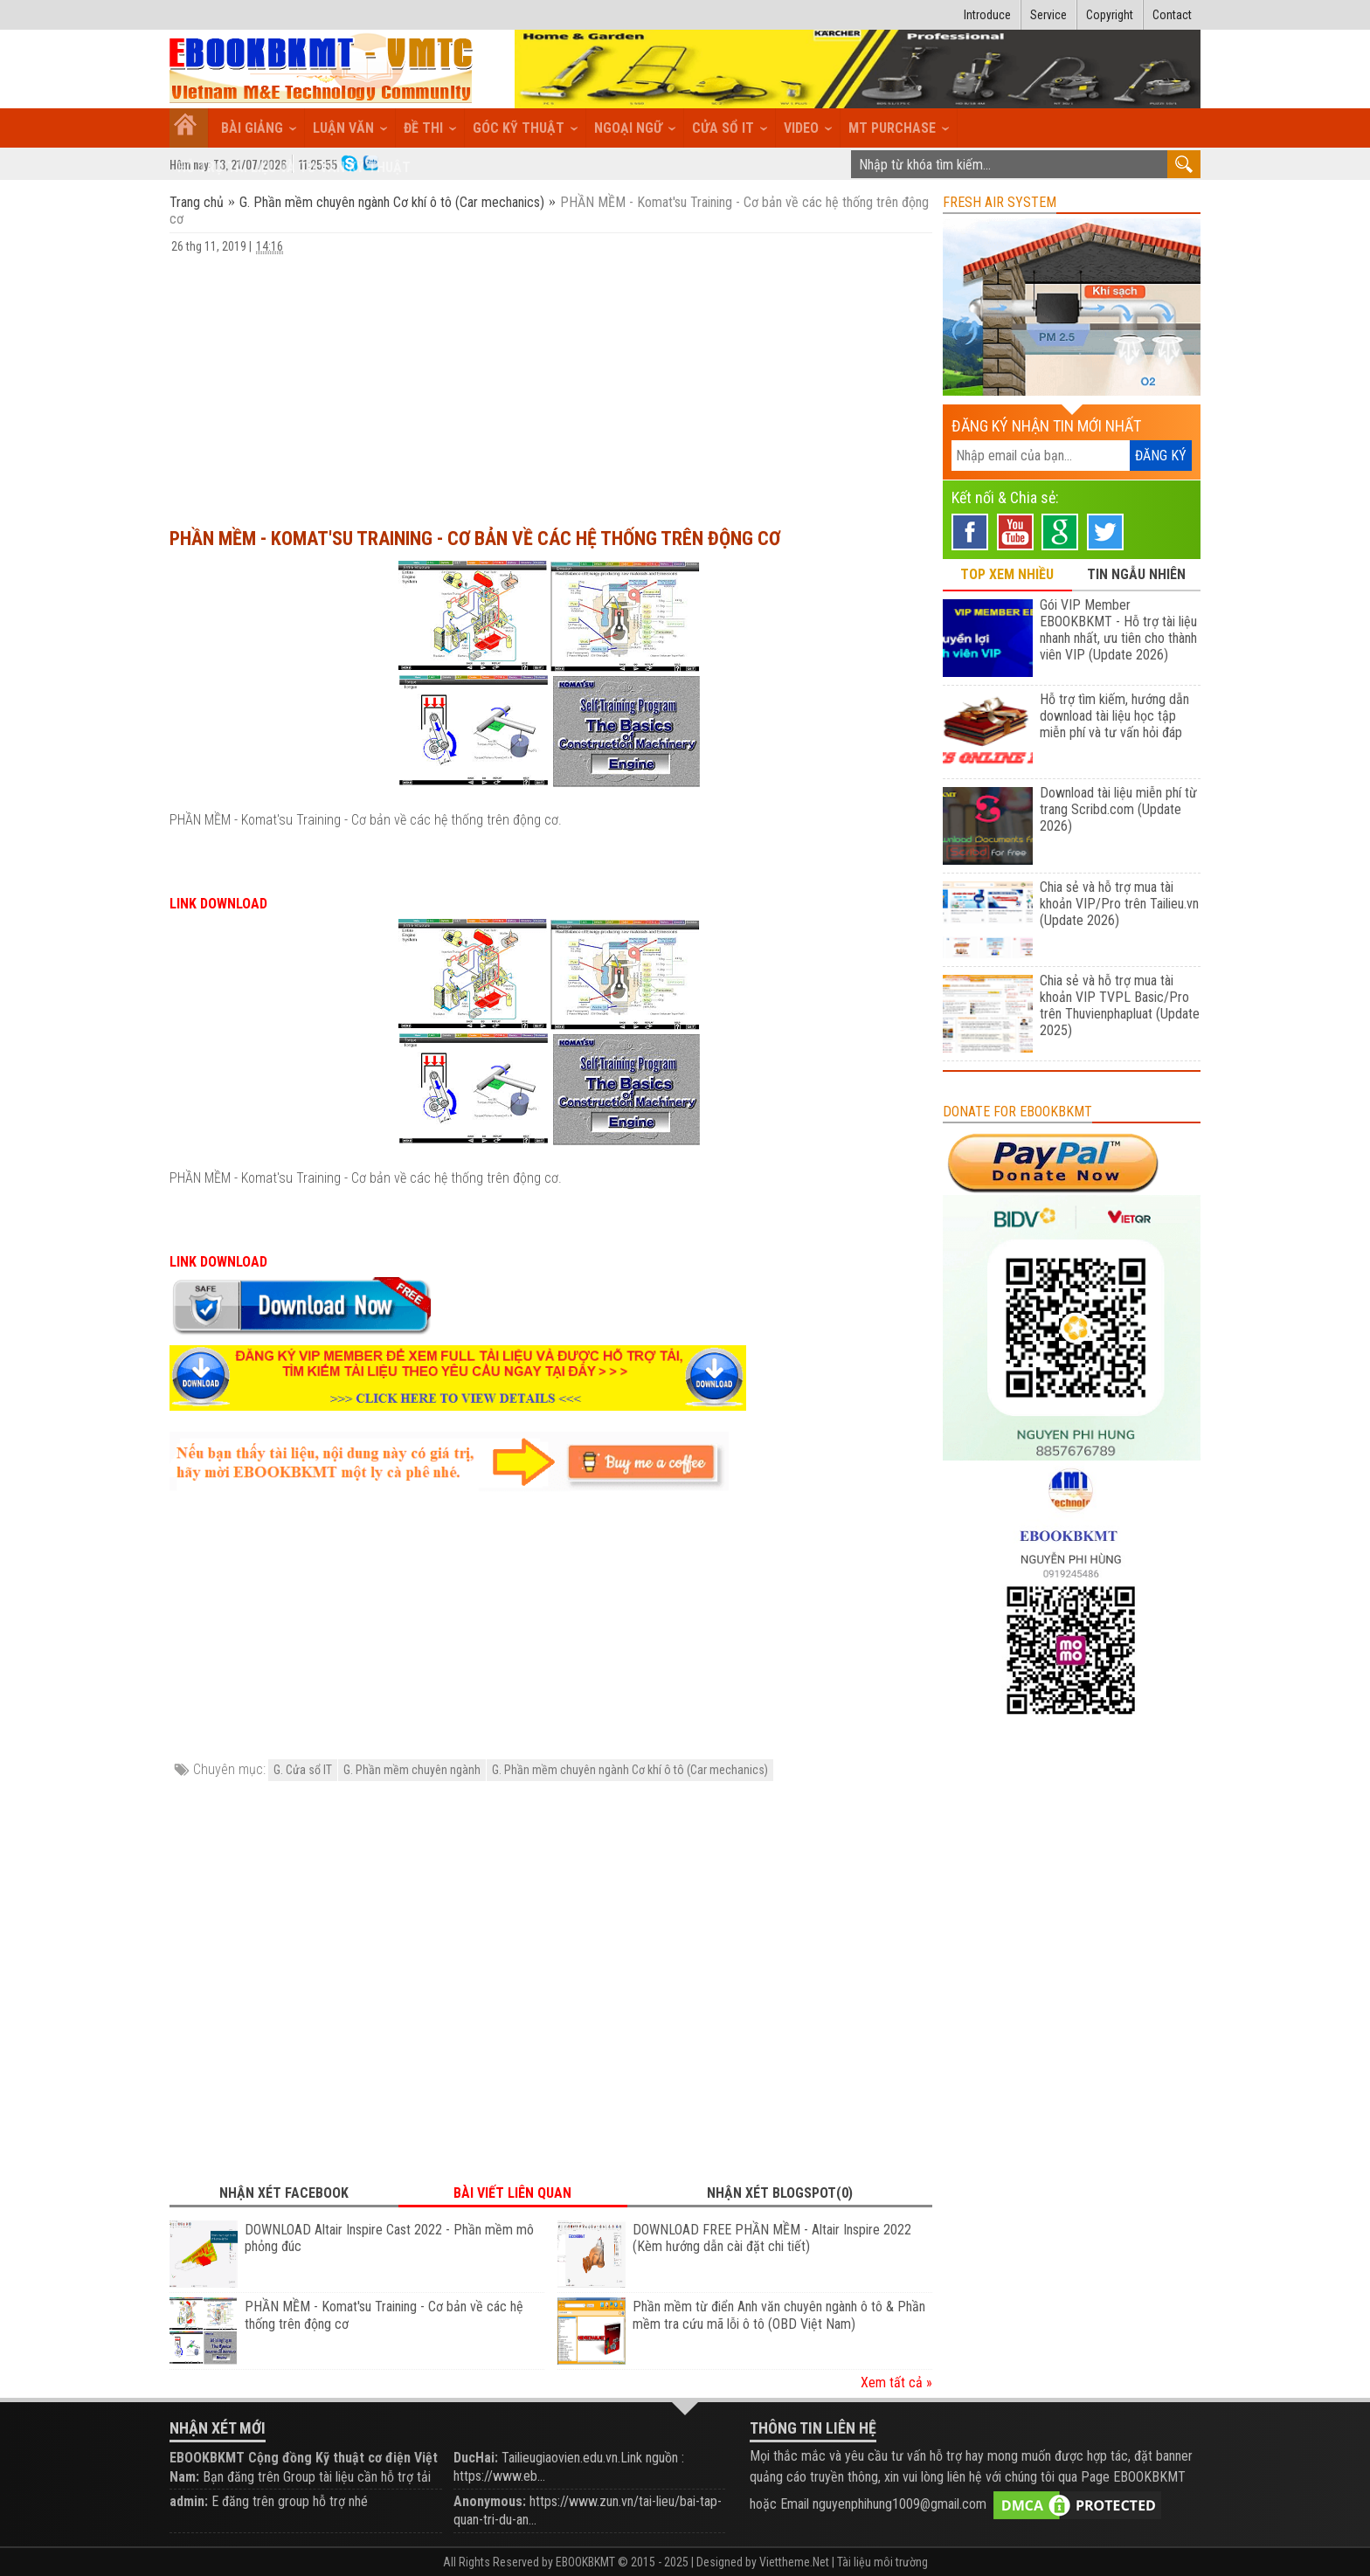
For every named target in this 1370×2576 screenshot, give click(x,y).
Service (1048, 15)
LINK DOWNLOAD (218, 903)
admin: (189, 2501)
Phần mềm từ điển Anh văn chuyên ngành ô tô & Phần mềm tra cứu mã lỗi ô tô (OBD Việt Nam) (779, 2315)
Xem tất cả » (896, 2382)
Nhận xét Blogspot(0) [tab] (780, 2193)
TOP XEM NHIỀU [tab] (1007, 574)
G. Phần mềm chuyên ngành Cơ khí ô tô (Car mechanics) (391, 202)
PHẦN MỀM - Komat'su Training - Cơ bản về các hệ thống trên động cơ (475, 538)
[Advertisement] (551, 382)
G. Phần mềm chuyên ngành (412, 1770)
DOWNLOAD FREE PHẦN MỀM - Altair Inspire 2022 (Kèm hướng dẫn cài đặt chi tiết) (772, 2238)
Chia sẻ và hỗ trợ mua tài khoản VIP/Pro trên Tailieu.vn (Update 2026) (1119, 904)
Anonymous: (489, 2501)
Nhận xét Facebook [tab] (284, 2193)
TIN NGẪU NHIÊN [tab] (1136, 574)
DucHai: (475, 2457)
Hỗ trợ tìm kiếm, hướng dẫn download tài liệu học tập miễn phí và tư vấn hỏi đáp (1114, 716)
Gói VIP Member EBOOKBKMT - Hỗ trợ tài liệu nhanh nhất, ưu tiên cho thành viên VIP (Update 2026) (1118, 630)
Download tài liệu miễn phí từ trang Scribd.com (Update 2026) (1118, 809)
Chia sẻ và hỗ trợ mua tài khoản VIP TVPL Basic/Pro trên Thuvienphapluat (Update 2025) (1120, 1005)
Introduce (987, 15)
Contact (1172, 15)
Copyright (1109, 15)
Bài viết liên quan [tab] (512, 2193)
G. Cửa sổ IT (302, 1770)
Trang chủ (198, 202)
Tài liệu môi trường (882, 2562)
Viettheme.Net (794, 2562)
